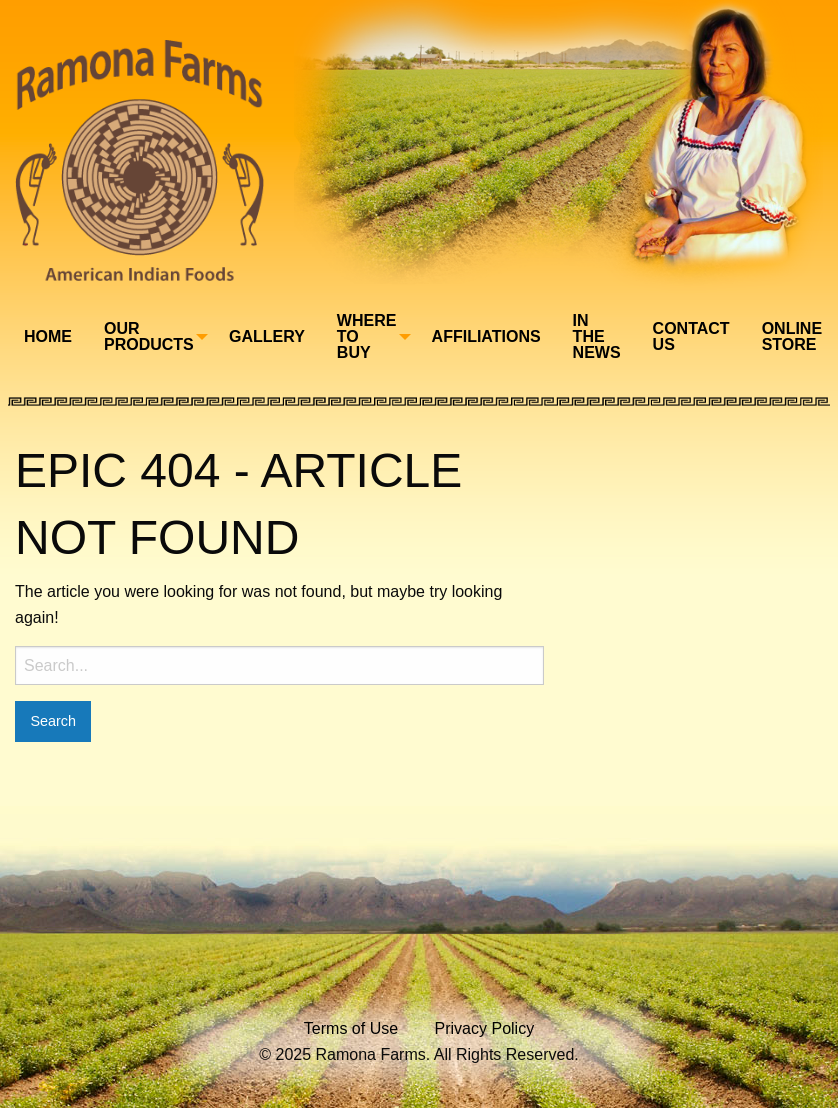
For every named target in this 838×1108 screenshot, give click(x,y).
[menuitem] (48, 337)
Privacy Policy (485, 1028)
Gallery (267, 336)
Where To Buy (367, 336)
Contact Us (691, 336)
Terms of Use (351, 1028)
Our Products (149, 336)
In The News (597, 336)
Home (48, 336)
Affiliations (486, 336)
